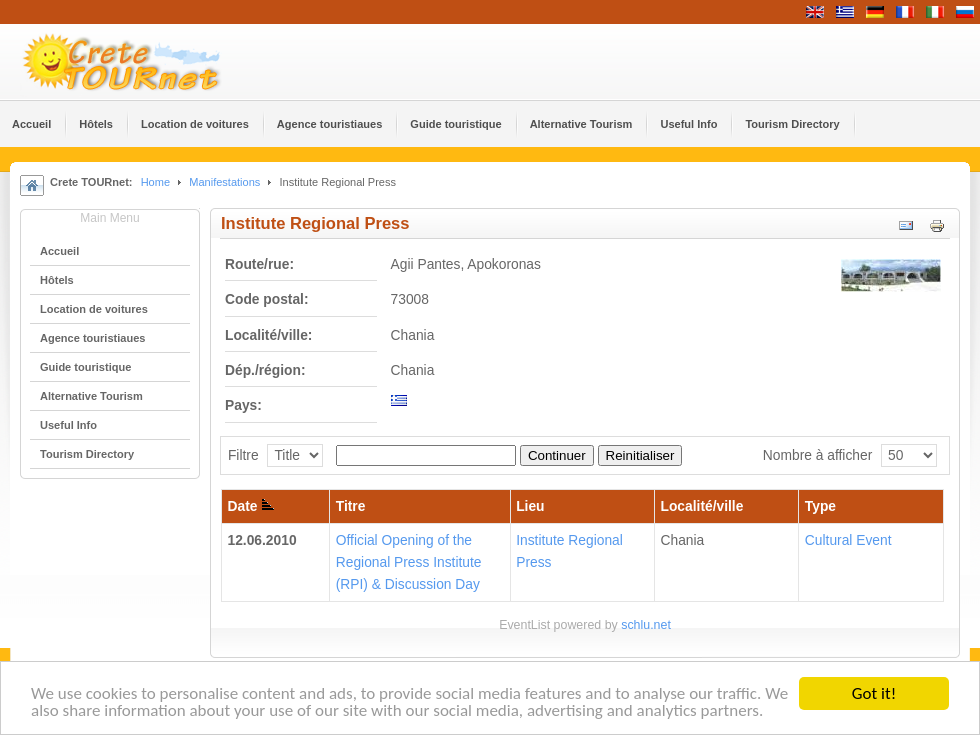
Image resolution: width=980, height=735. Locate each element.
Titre (351, 506)
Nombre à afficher (817, 455)
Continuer (557, 455)
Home (155, 182)
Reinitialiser (640, 455)
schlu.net (646, 625)
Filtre (243, 455)
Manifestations (224, 182)
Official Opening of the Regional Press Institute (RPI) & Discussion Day (409, 562)
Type (820, 506)
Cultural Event (848, 540)
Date (251, 506)
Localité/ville (702, 506)
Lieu (530, 506)
